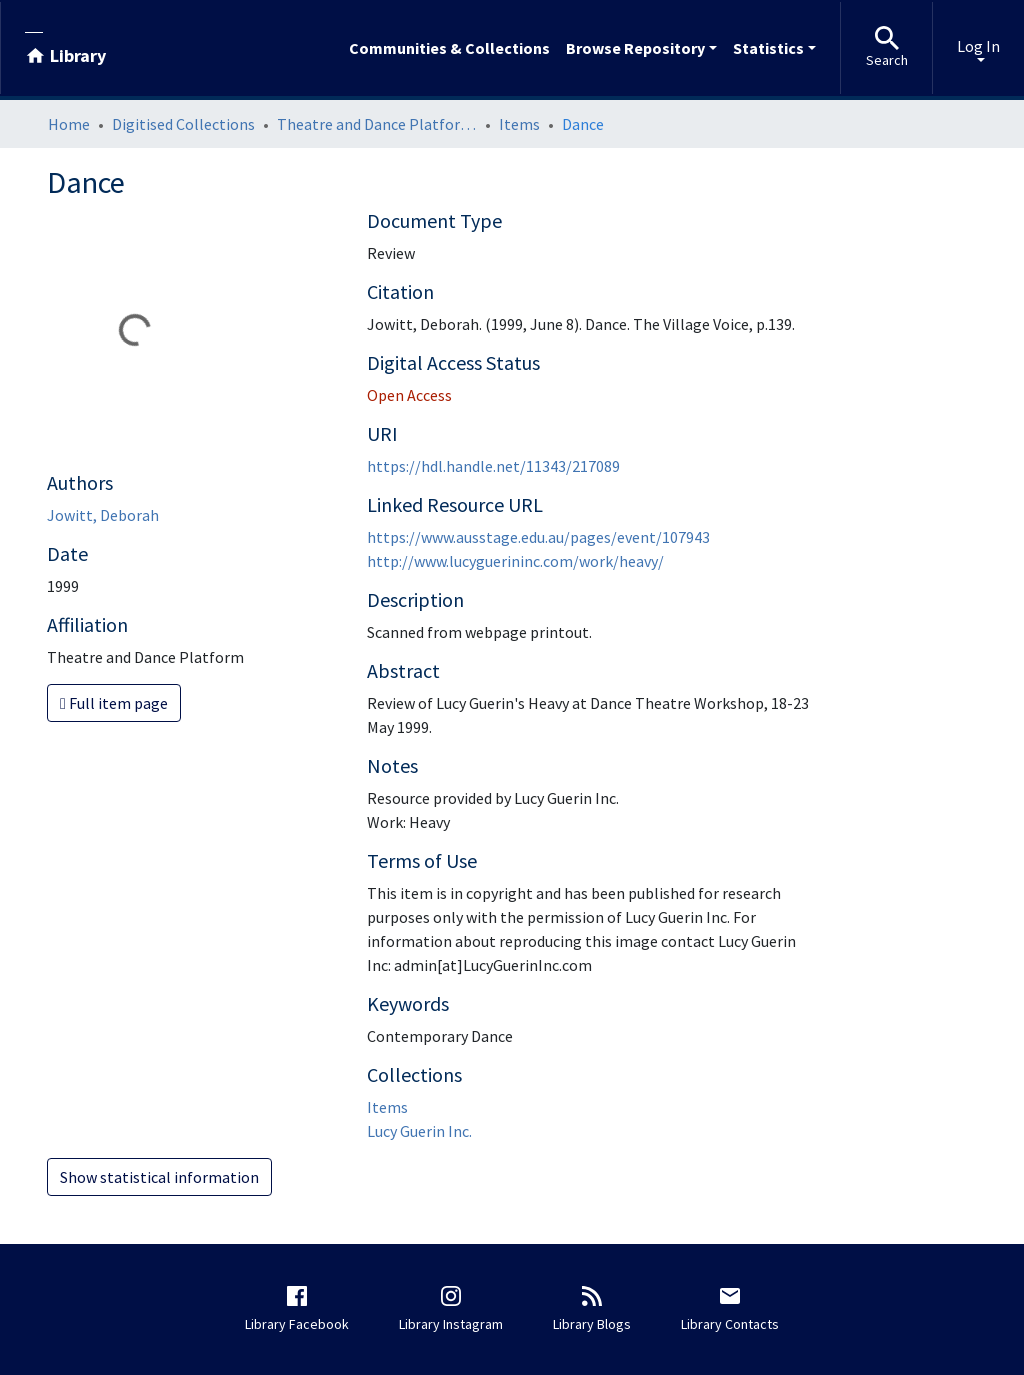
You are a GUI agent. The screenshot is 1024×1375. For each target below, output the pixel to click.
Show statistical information (159, 1177)
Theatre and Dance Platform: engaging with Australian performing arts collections (377, 124)
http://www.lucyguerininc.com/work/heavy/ (515, 561)
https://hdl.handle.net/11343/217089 (493, 466)
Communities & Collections (449, 48)
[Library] (65, 48)
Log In (978, 46)
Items (519, 124)
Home (69, 124)
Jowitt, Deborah (103, 515)
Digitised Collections (183, 124)
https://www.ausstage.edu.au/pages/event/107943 (538, 537)
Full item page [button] (114, 703)
